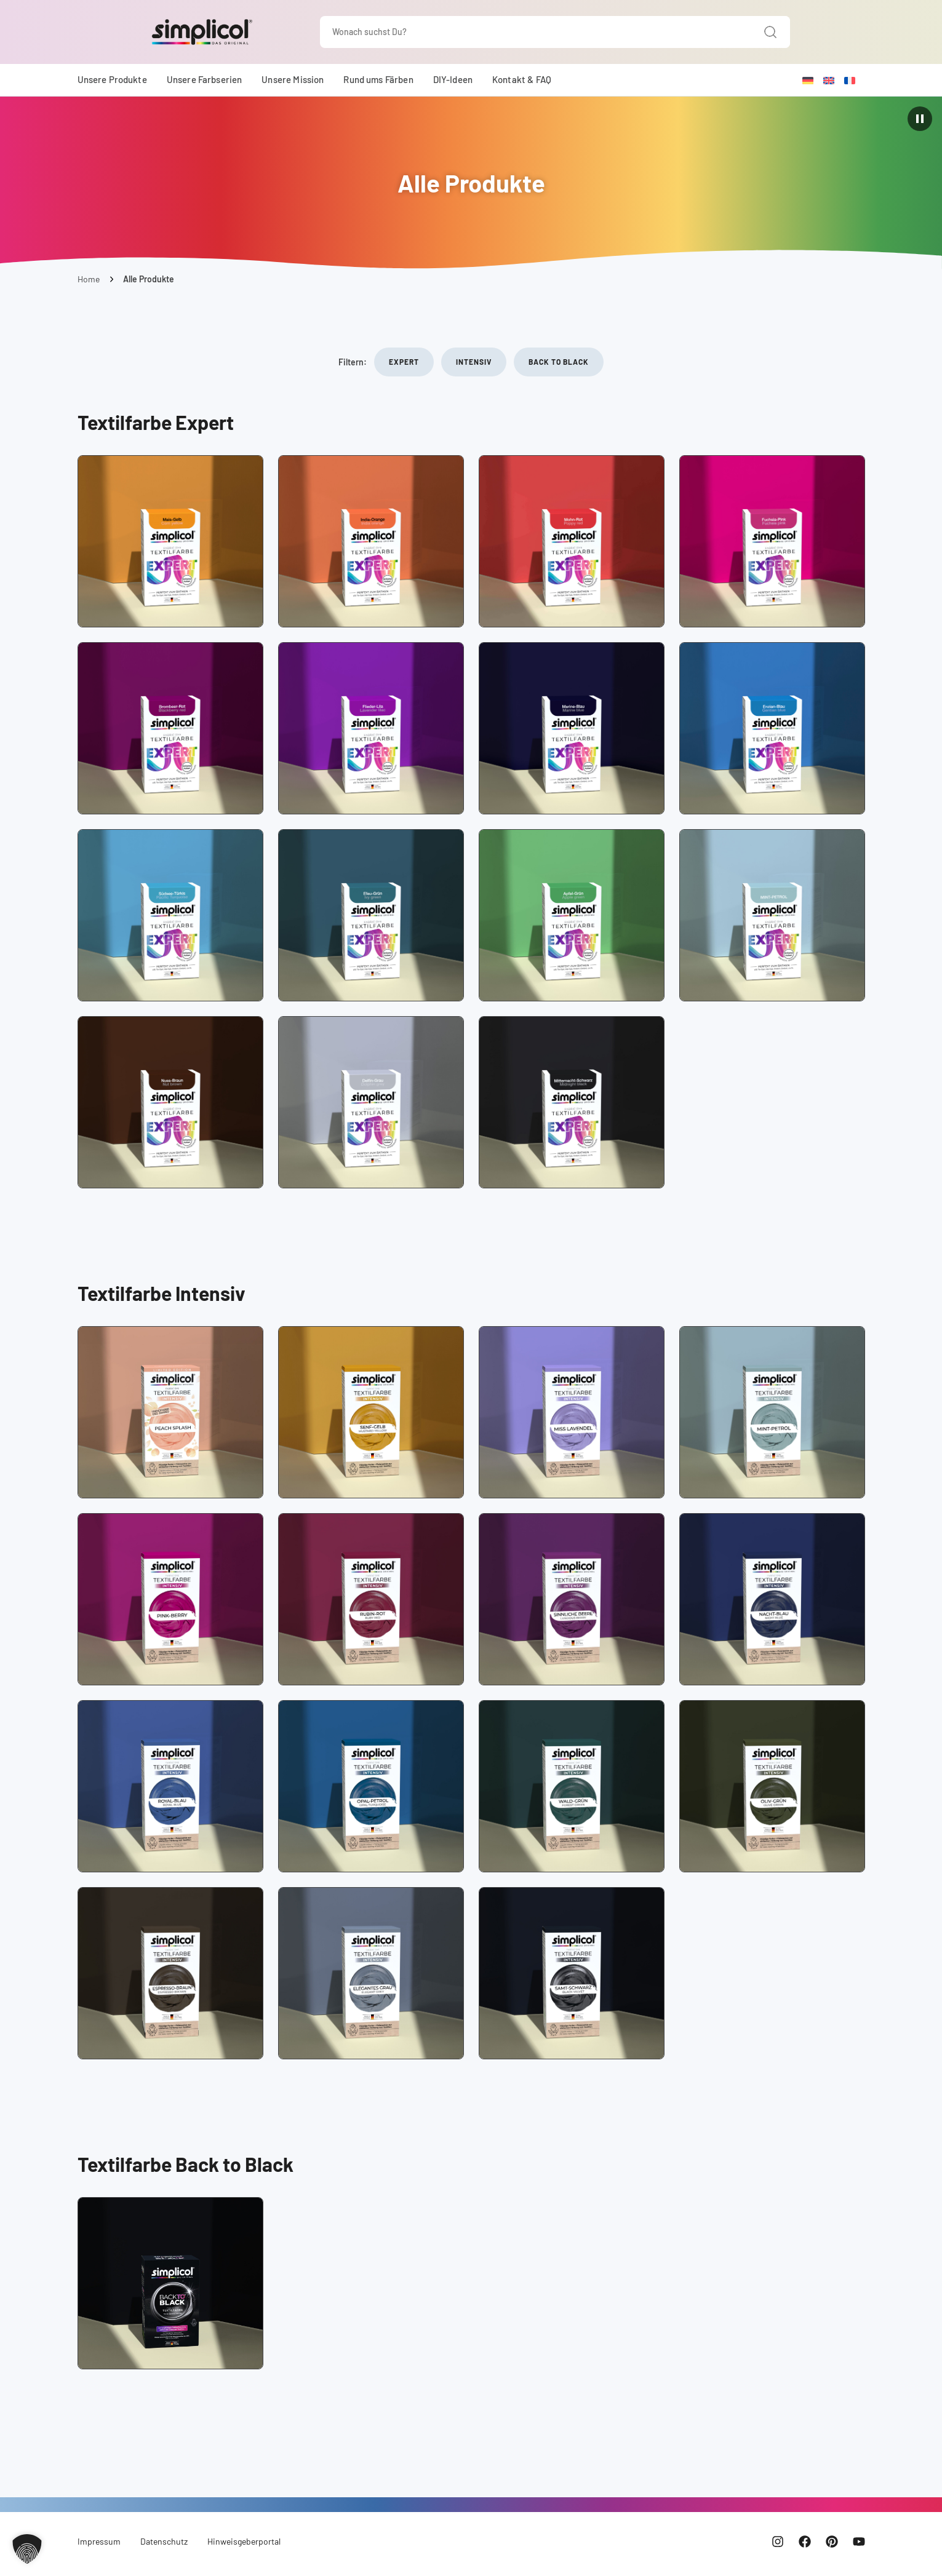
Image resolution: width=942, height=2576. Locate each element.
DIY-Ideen (453, 79)
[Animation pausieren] (920, 118)
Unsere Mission (292, 79)
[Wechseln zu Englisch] (828, 79)
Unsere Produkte (112, 79)
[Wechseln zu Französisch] (849, 79)
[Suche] (771, 32)
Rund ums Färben (378, 79)
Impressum (99, 2541)
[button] (27, 2549)
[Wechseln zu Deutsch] (807, 79)
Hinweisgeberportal (244, 2541)
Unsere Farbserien (204, 79)
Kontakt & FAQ (521, 79)
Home (89, 279)
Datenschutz (164, 2541)
